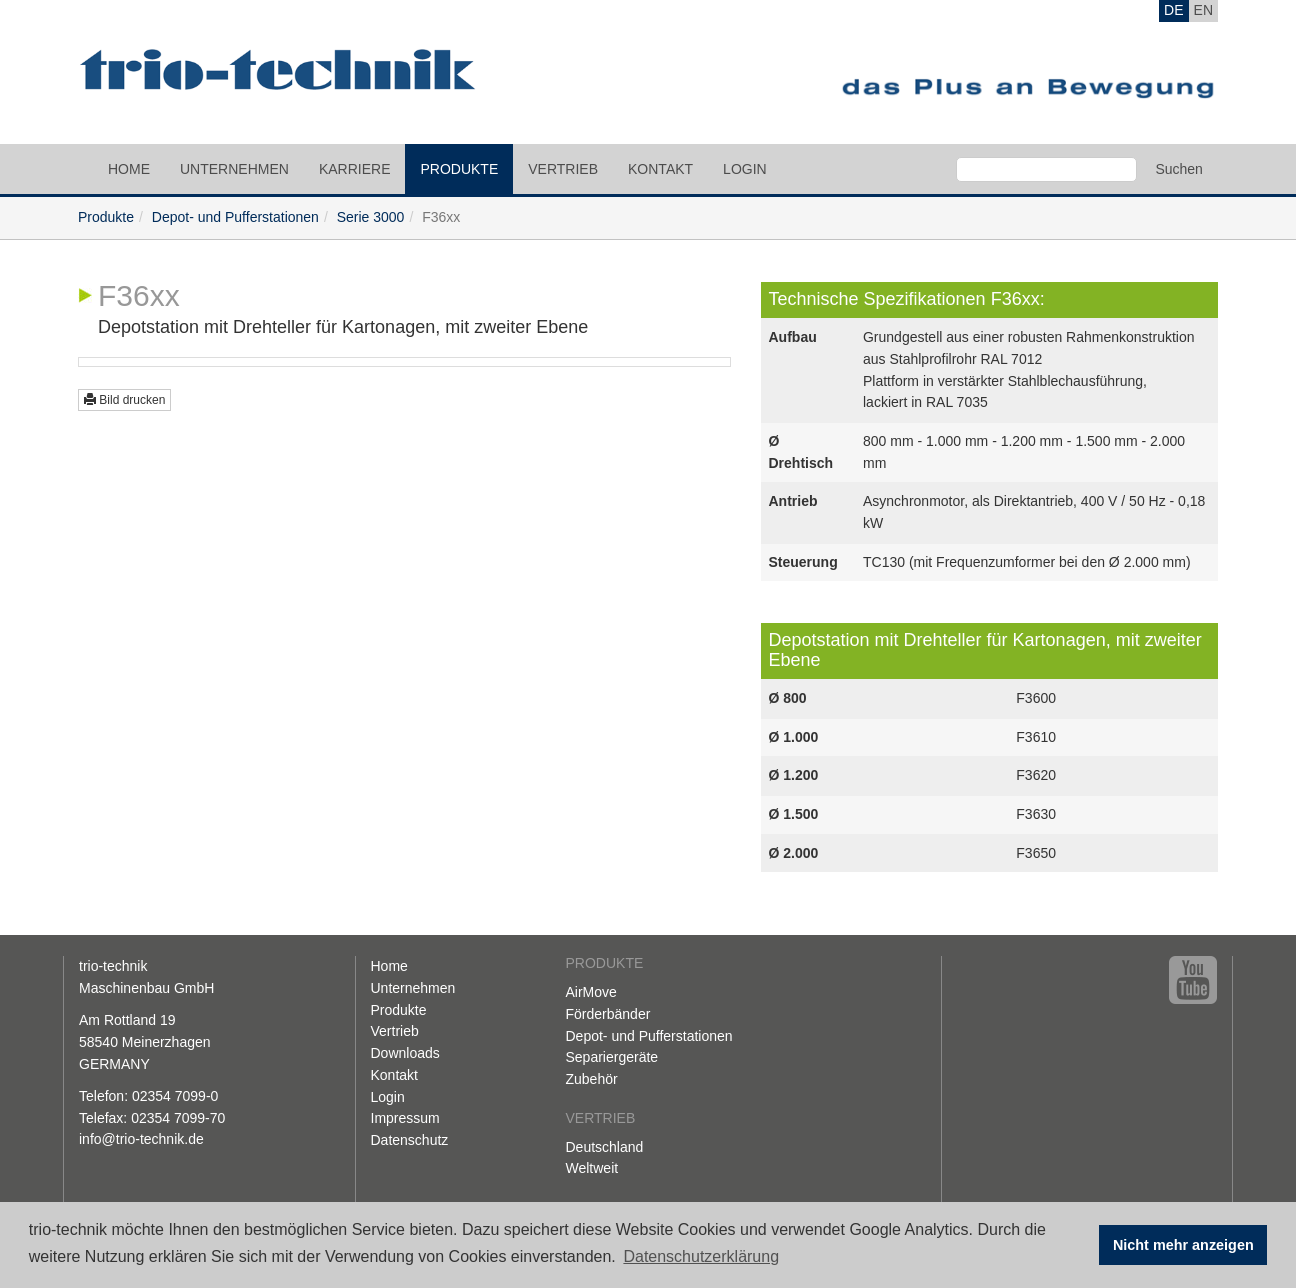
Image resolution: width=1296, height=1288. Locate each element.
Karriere (355, 169)
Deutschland (605, 1147)
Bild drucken (124, 400)
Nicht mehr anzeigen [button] (1183, 1245)
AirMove (591, 992)
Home (129, 169)
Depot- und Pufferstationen (235, 217)
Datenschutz (410, 1140)
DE (1173, 10)
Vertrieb (563, 169)
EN (1203, 10)
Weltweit (592, 1168)
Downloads (405, 1053)
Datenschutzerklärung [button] (701, 1256)
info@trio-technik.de (141, 1139)
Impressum (405, 1118)
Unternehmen (234, 169)
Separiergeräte (612, 1057)
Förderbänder (608, 1014)
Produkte (459, 169)
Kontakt (660, 169)
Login (745, 169)
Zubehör (592, 1079)
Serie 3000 (371, 217)
